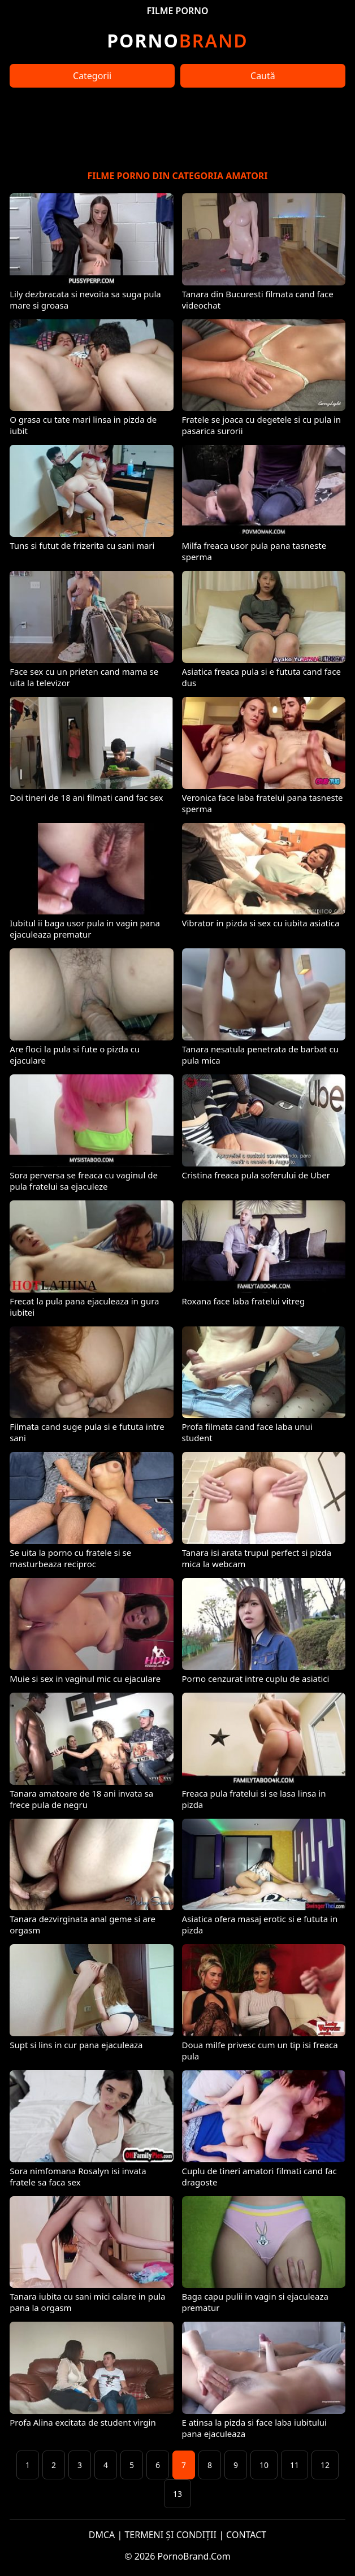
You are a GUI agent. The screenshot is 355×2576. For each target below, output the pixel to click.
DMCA (102, 2535)
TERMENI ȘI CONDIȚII (170, 2535)
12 (325, 2465)
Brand (177, 40)
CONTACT (246, 2535)
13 (177, 2493)
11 (294, 2465)
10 (264, 2465)
